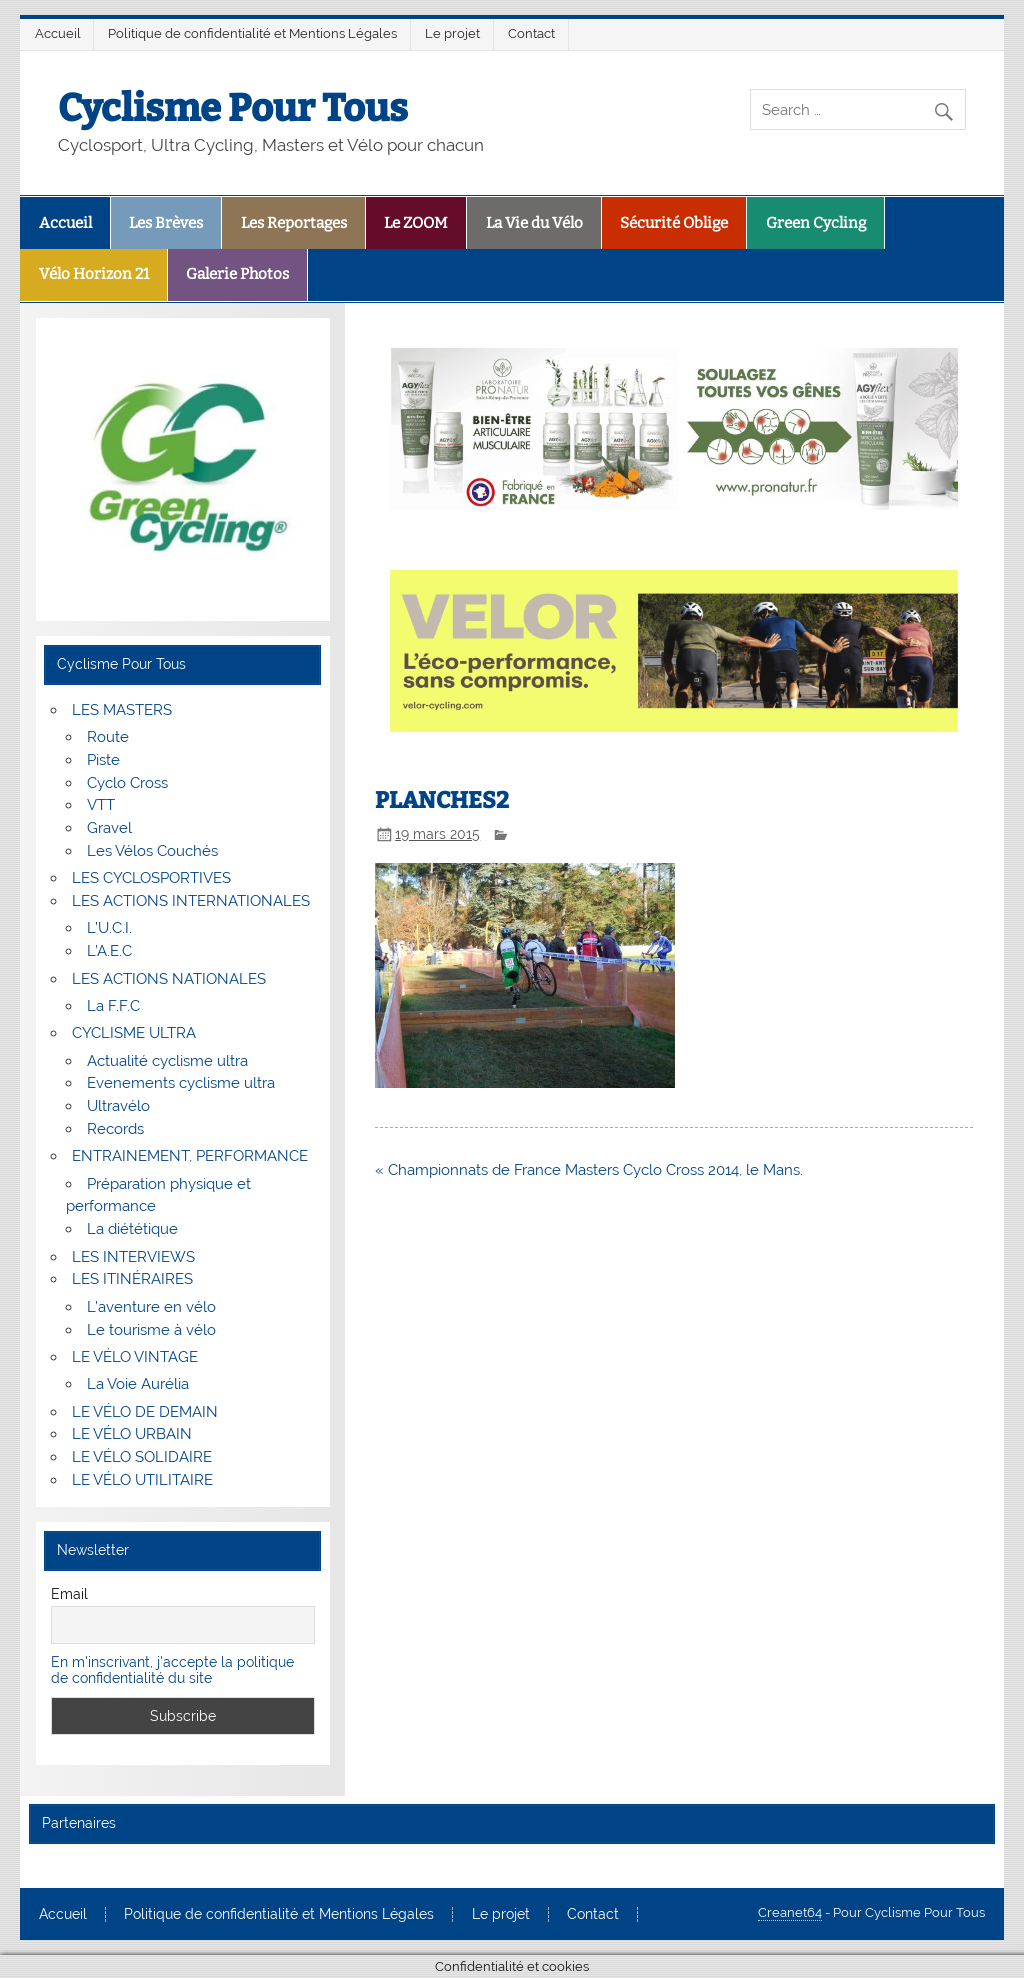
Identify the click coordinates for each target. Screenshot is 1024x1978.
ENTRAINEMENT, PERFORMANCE (190, 1156)
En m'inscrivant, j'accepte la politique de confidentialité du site (172, 1670)
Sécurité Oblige (674, 223)
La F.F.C (113, 1006)
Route (108, 737)
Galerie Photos (237, 274)
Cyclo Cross (127, 783)
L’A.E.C (109, 951)
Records (115, 1129)
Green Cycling (816, 223)
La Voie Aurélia (138, 1384)
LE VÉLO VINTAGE (135, 1357)
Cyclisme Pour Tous (233, 108)
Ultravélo (118, 1106)
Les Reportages (294, 223)
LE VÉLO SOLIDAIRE (142, 1457)
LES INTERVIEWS (133, 1257)
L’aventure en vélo (151, 1307)
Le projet (452, 33)
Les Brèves (166, 223)
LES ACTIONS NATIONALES (169, 979)
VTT (101, 805)
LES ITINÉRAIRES (132, 1279)
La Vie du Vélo (534, 223)
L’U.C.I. (109, 928)
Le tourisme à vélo (151, 1330)
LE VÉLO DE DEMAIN (145, 1412)
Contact (531, 33)
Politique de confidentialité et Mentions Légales (252, 33)
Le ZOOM (416, 223)
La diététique (132, 1229)
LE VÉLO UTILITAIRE (142, 1480)
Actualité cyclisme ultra (167, 1061)
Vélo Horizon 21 (94, 274)
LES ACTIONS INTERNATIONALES (191, 901)
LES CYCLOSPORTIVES (151, 878)
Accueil (58, 33)
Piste (103, 760)
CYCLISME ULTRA (134, 1033)
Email (69, 1594)
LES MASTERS (122, 710)
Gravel (109, 828)
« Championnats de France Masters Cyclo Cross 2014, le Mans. (589, 1170)
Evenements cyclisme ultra (181, 1083)
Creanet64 (790, 1912)
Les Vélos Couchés (152, 851)
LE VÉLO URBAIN (132, 1434)
